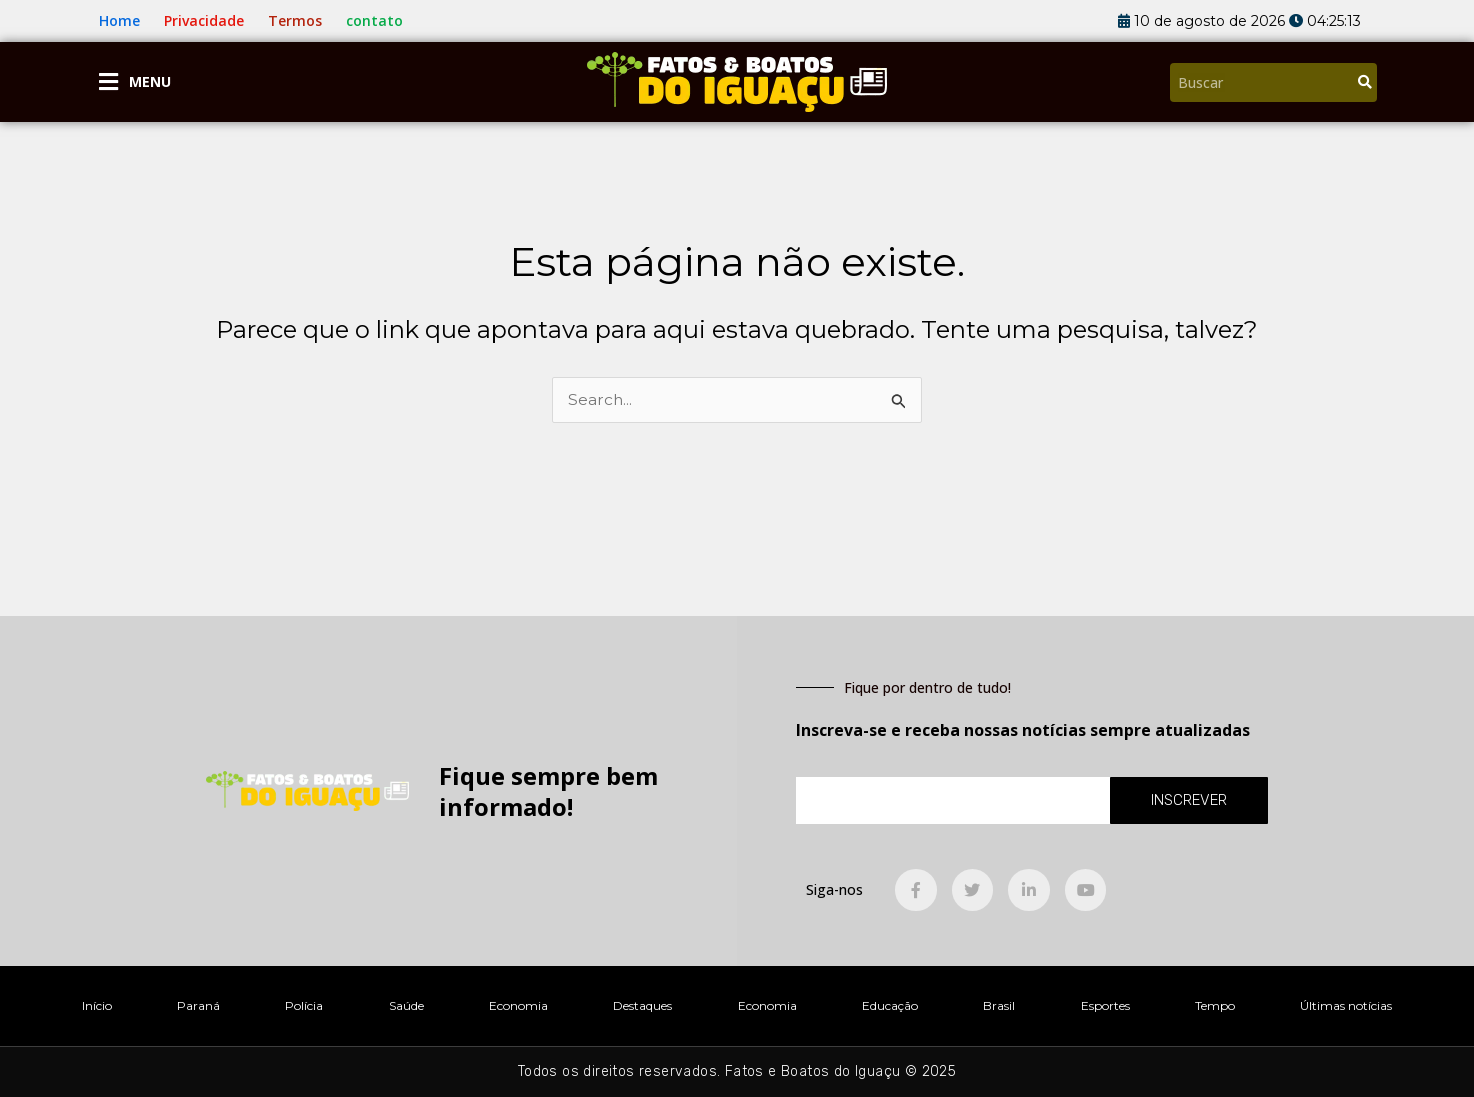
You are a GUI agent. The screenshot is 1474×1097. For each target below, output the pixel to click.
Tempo (1215, 1005)
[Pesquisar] (1365, 82)
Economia (518, 1005)
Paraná (198, 1005)
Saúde (406, 1005)
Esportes (1105, 1005)
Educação (890, 1005)
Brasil (999, 1005)
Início (97, 1005)
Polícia (304, 1005)
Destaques (642, 1005)
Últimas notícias (1346, 1005)
